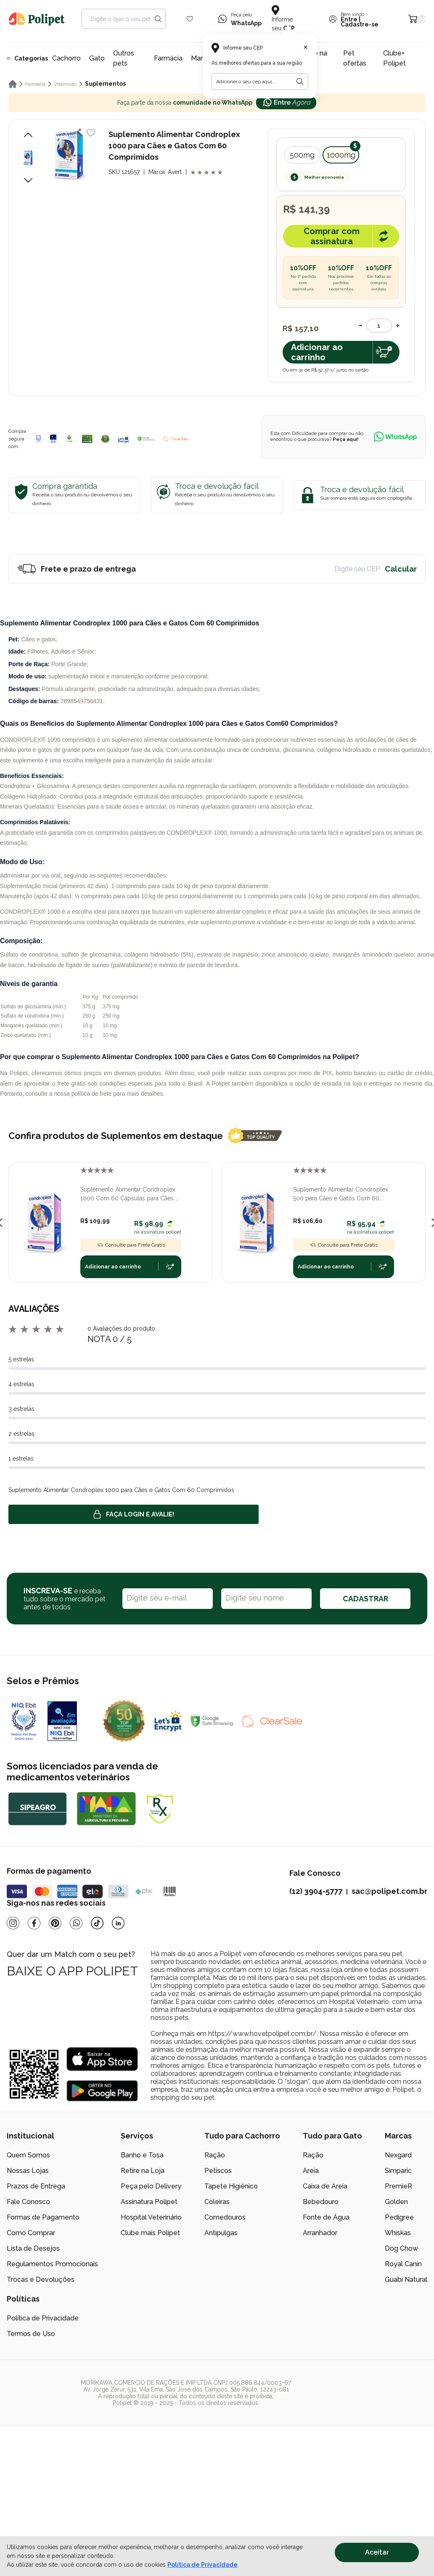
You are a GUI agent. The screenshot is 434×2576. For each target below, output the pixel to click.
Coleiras (217, 2202)
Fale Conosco (28, 2202)
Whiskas (398, 2233)
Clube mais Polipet (150, 2233)
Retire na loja (313, 58)
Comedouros (225, 2217)
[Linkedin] (118, 1923)
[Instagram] (13, 1923)
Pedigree (399, 2217)
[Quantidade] (379, 325)
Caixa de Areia (325, 2186)
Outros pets (123, 58)
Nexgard (398, 2155)
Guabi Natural (406, 2279)
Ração (214, 2155)
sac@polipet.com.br (389, 1891)
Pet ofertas (354, 58)
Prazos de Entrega (36, 2186)
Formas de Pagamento (43, 2217)
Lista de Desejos (33, 2248)
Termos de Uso (31, 2334)
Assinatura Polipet (149, 2202)
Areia (311, 2171)
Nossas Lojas (28, 2171)
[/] (375, 2393)
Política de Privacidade (43, 2318)
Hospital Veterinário (151, 2217)
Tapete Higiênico (231, 2186)
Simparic (398, 2171)
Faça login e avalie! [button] (133, 1514)
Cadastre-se (359, 24)
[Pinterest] (55, 1923)
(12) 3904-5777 (315, 1891)
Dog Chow (401, 2248)
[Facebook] (34, 1923)
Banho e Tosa (142, 2155)
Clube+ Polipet (394, 58)
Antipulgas (221, 2233)
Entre (349, 19)
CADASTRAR (365, 1598)
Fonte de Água (326, 2217)
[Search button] (158, 18)
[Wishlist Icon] (190, 19)
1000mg (341, 154)
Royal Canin (403, 2264)
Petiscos (218, 2171)
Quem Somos (28, 2155)
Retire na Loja (142, 2171)
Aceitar (377, 2552)
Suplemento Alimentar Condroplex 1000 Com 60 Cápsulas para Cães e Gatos (129, 1194)
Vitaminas (65, 84)
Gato (97, 58)
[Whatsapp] (76, 1923)
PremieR (398, 2186)
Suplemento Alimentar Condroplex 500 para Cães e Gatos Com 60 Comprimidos (340, 1194)
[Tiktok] (97, 1923)
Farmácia (168, 58)
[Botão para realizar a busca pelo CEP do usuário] (299, 81)
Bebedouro (321, 2202)
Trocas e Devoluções (40, 2279)
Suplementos (105, 83)
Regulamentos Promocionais (52, 2264)
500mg (302, 154)
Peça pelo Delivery (151, 2186)
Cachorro (66, 58)
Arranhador (320, 2233)
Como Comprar (31, 2233)
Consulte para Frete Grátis (131, 1245)
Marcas (202, 58)
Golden (396, 2202)
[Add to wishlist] (91, 133)
